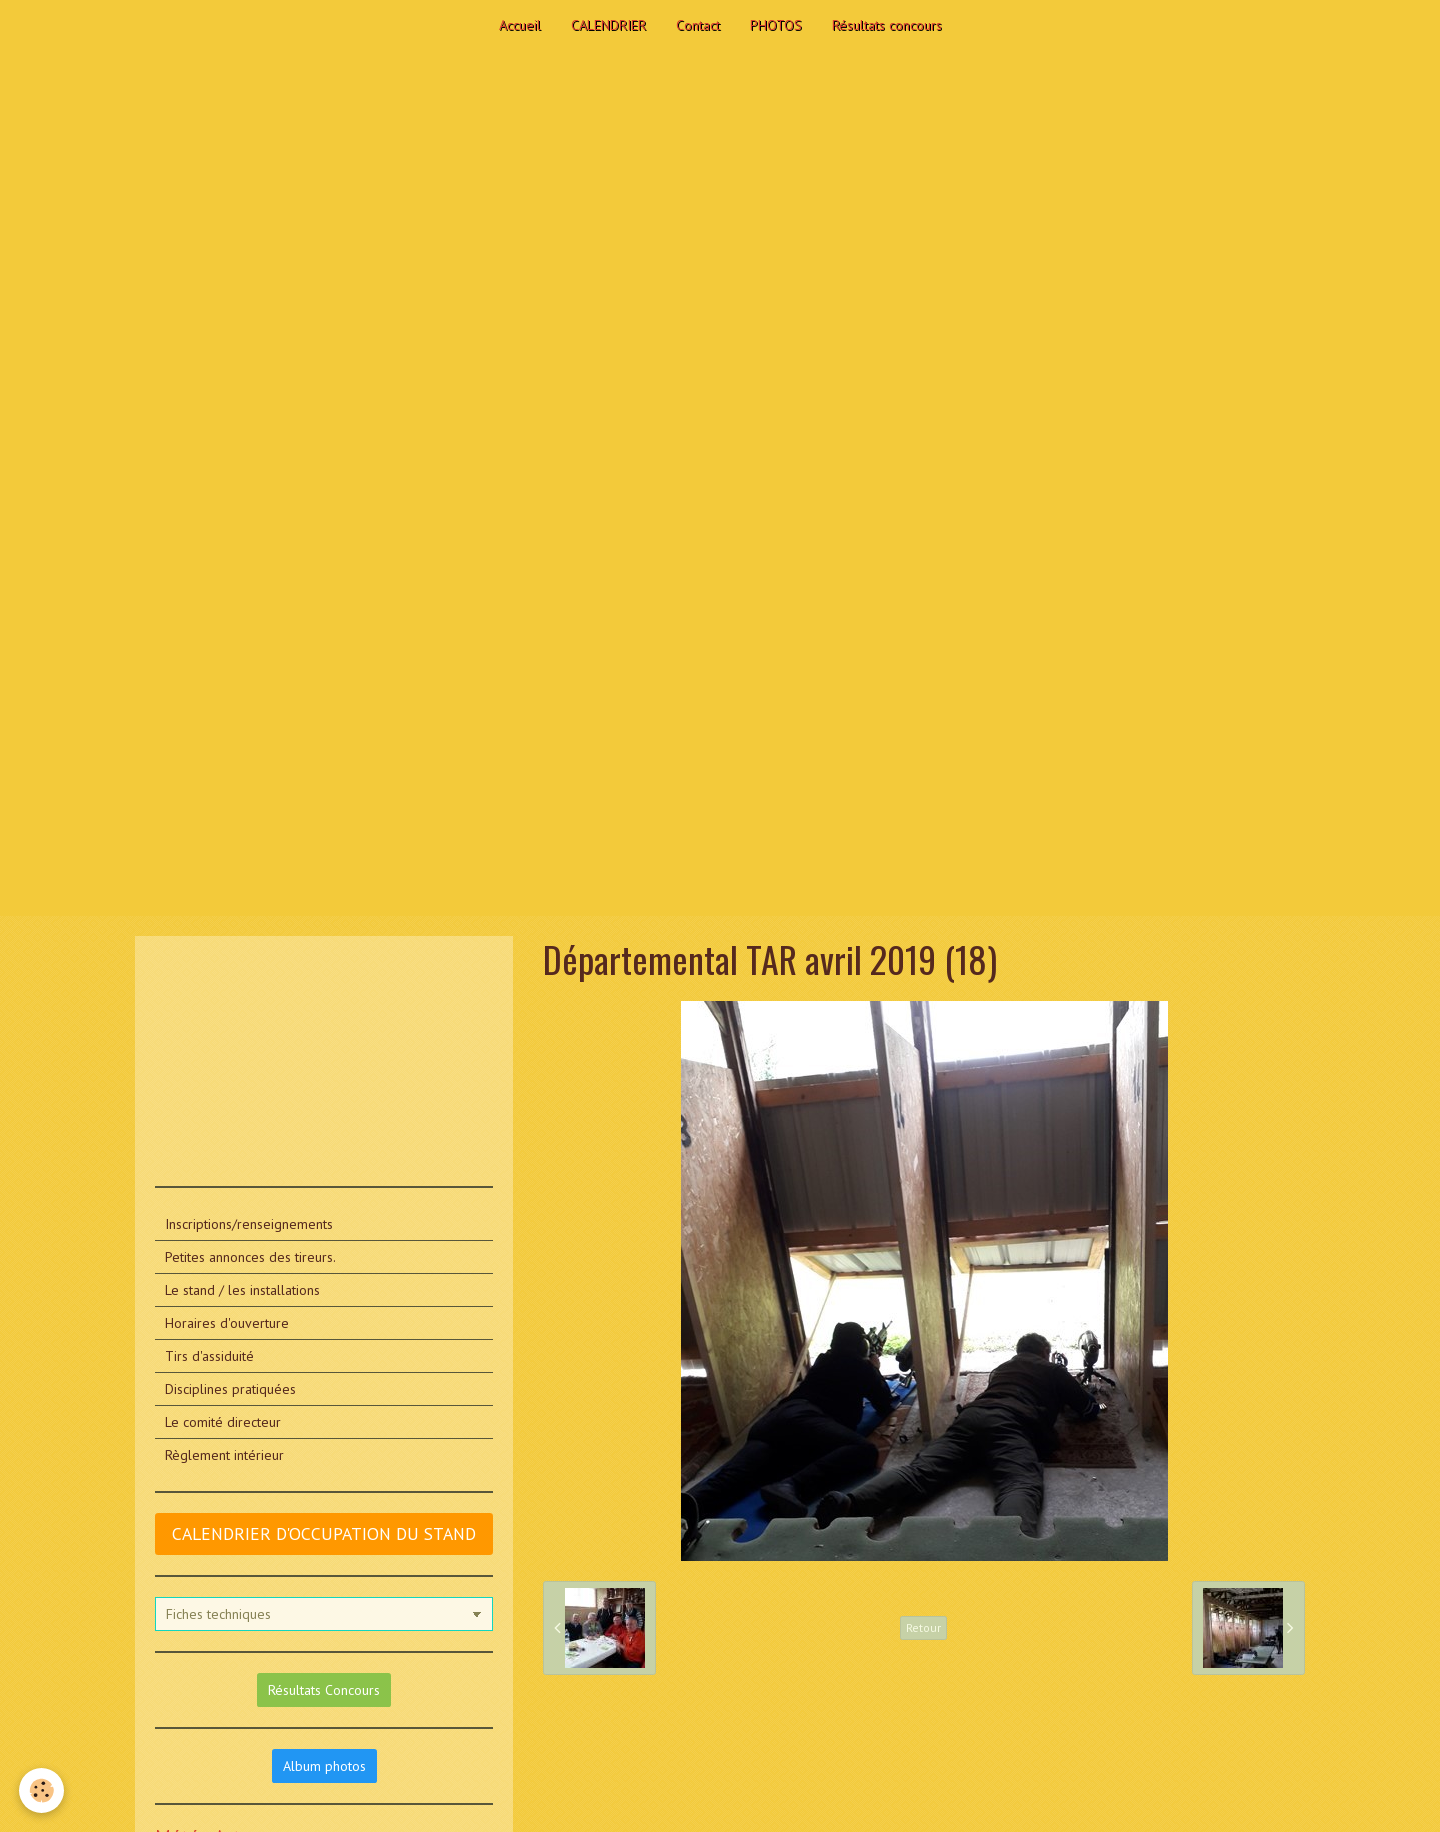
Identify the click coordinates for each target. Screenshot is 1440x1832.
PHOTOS (776, 25)
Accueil (520, 25)
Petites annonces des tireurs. (250, 1257)
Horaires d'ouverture (227, 1323)
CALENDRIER (608, 25)
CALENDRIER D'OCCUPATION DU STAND (324, 1533)
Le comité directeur (223, 1422)
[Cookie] (42, 1790)
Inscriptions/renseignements (249, 1224)
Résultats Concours (324, 1690)
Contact (698, 25)
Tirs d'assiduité (209, 1356)
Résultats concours (887, 25)
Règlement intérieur (224, 1455)
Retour (923, 1627)
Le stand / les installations (242, 1290)
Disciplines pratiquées (230, 1389)
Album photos (324, 1766)
